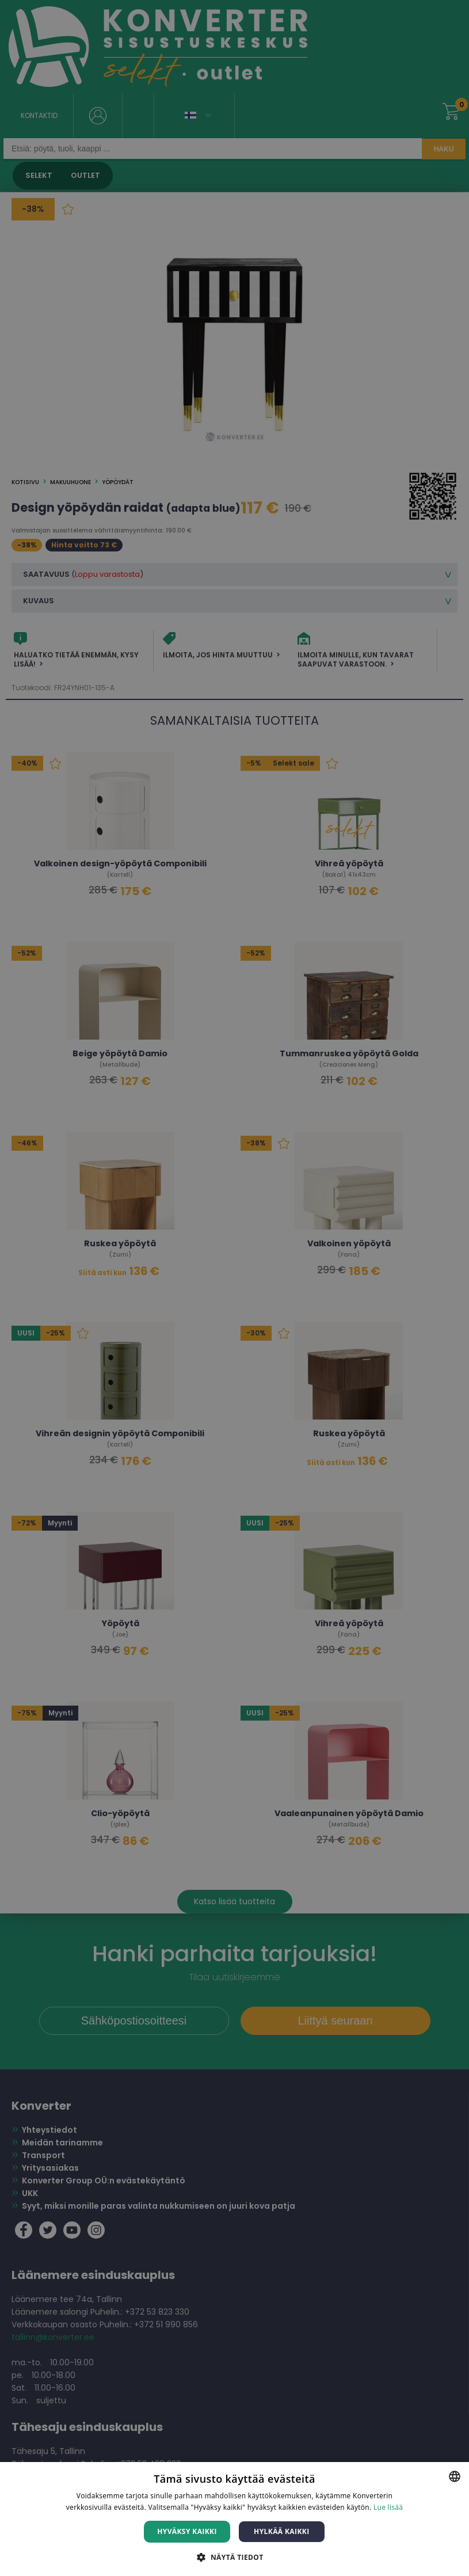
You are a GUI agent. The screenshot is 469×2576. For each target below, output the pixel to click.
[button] (234, 2556)
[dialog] (234, 1288)
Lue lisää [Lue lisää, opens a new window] (388, 2507)
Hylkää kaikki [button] (281, 2531)
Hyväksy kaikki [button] (187, 2531)
